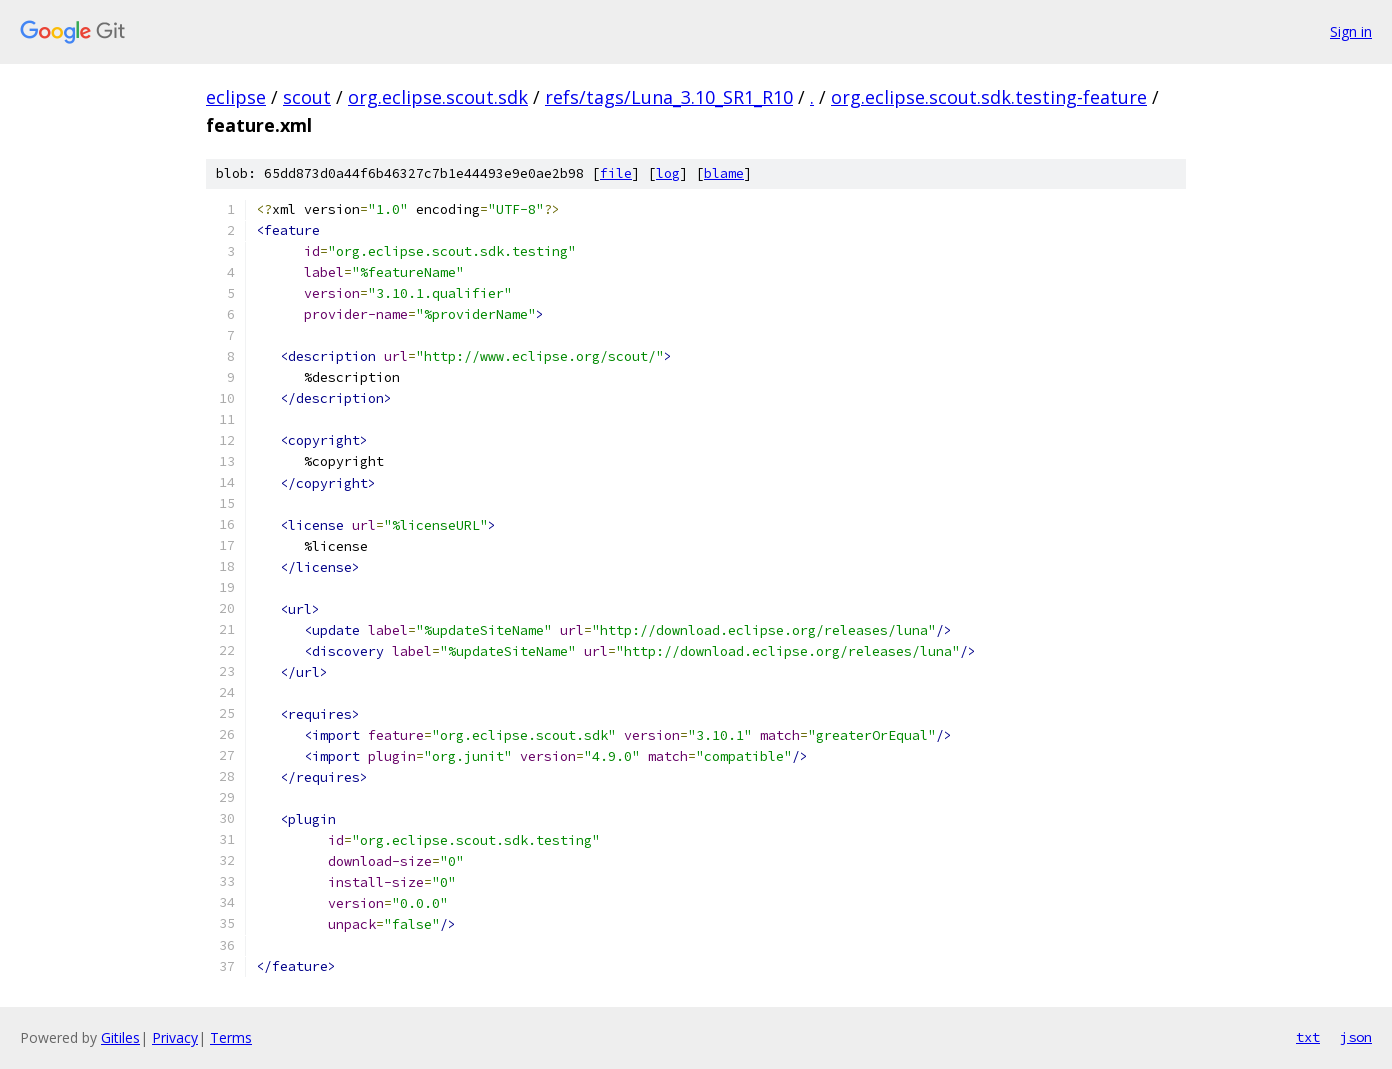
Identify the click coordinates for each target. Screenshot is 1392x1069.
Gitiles (120, 1037)
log (668, 173)
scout (307, 97)
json (1356, 1037)
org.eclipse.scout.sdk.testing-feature (989, 97)
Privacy (175, 1037)
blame (724, 173)
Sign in (1351, 31)
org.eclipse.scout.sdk (438, 97)
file (616, 173)
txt (1308, 1037)
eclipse (236, 97)
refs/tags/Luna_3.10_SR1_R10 (669, 97)
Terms (231, 1037)
